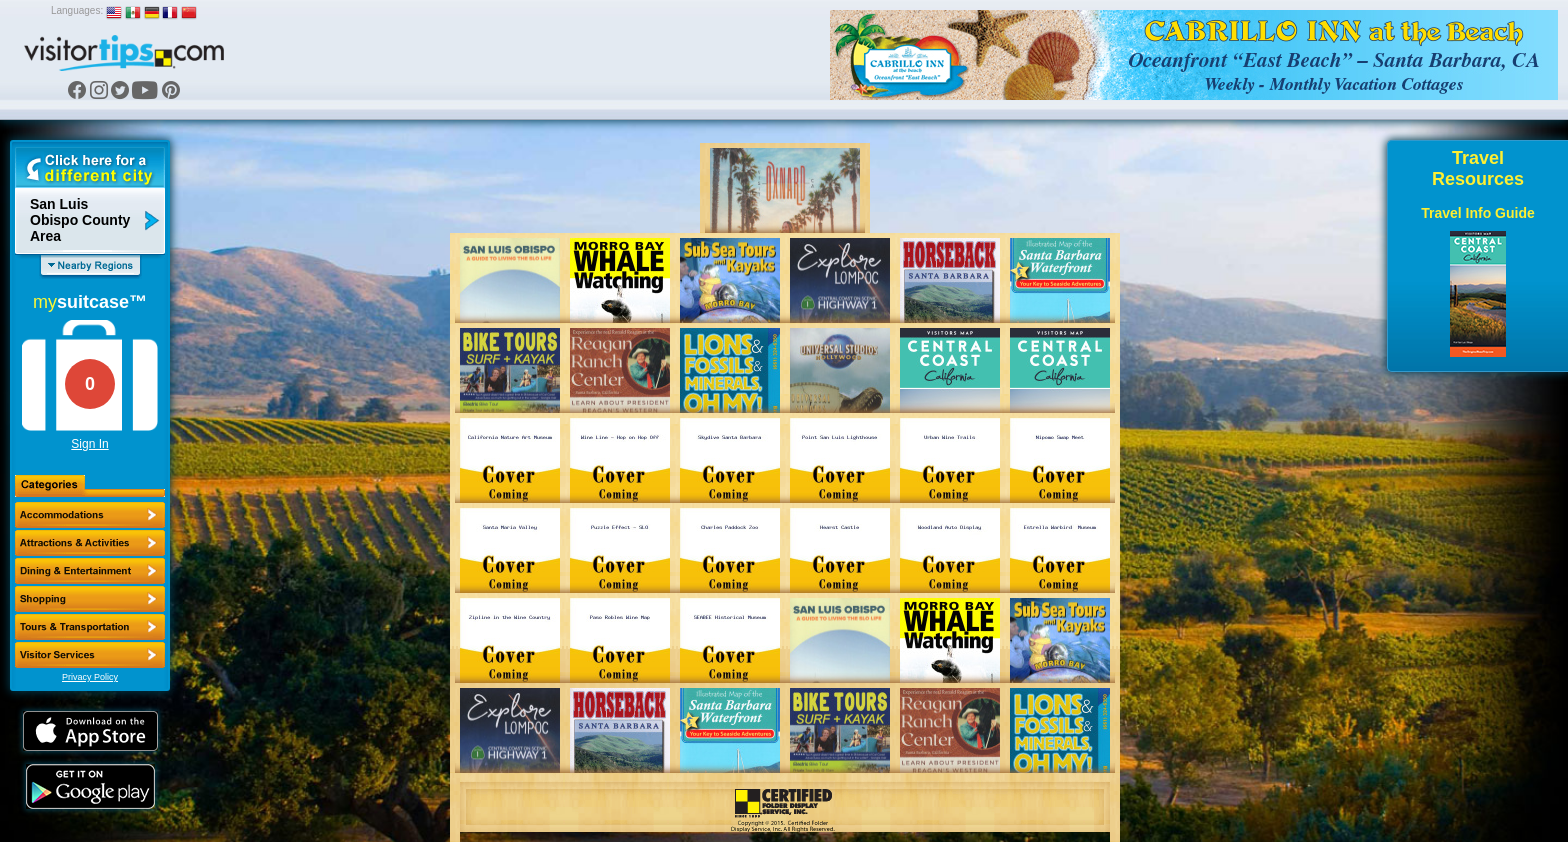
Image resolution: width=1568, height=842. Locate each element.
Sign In (89, 444)
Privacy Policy (90, 677)
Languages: (77, 10)
